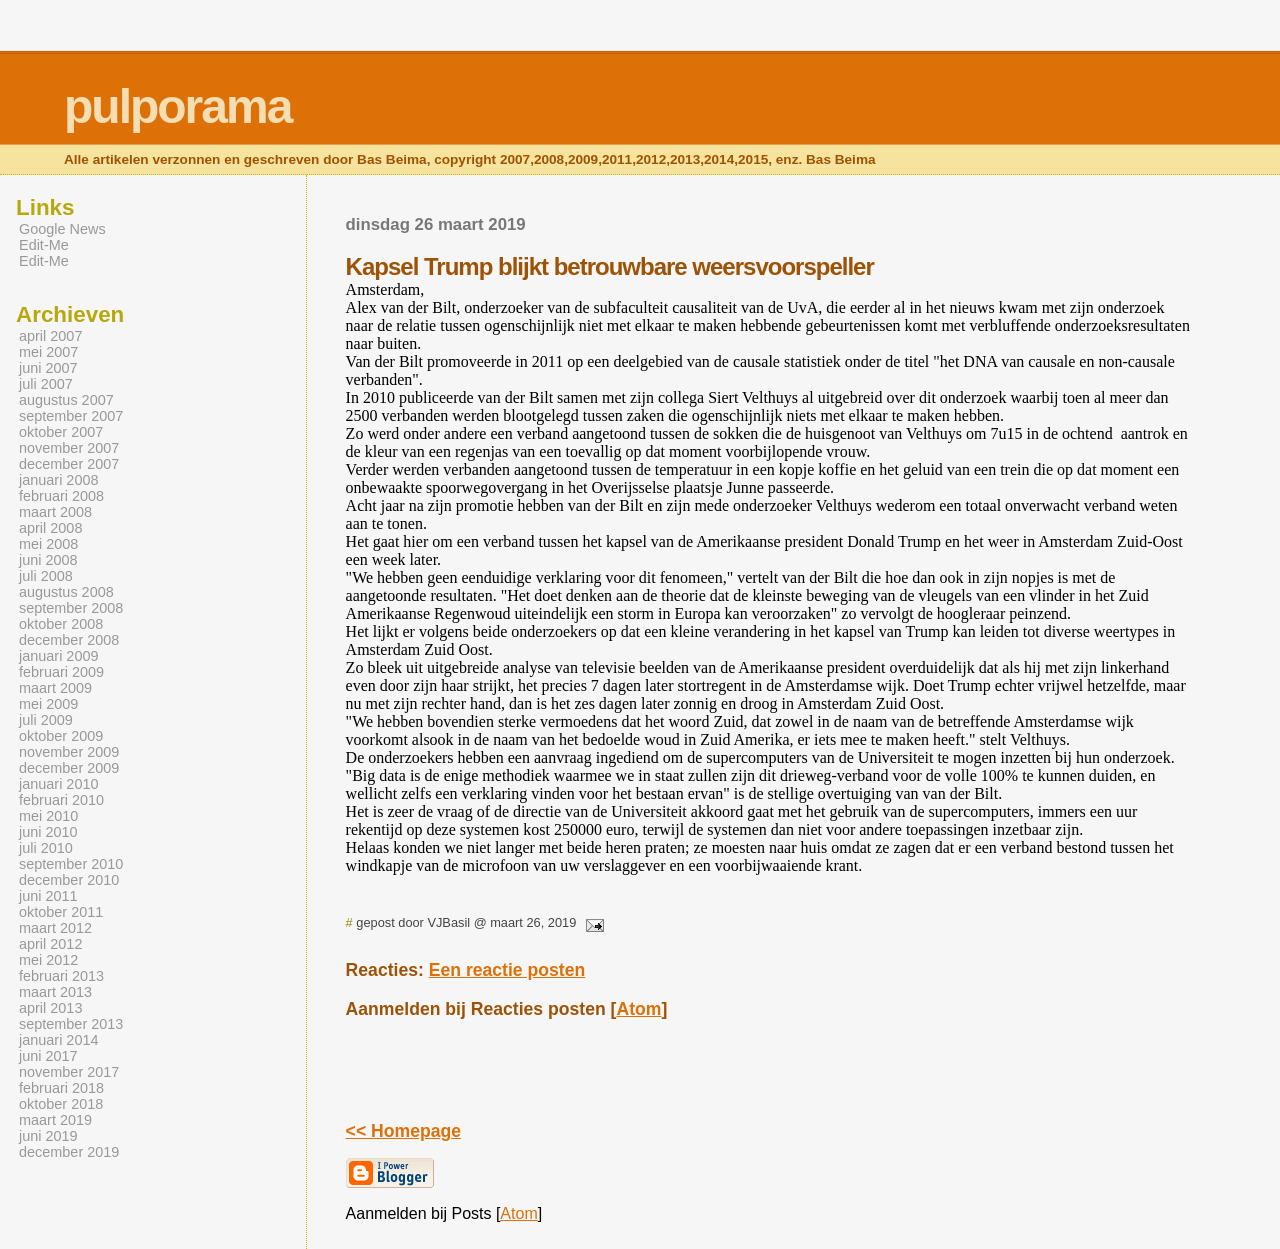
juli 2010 (46, 848)
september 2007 (71, 416)
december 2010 (69, 880)
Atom (638, 1009)
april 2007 (50, 336)
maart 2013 (55, 992)
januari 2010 (58, 784)
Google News (62, 229)
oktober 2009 (61, 736)
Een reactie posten (507, 970)
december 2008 (69, 640)
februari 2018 (61, 1088)
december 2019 (69, 1152)
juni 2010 (48, 832)
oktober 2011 (61, 912)
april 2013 (50, 1008)
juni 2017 (48, 1056)
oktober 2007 (61, 432)
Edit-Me (44, 245)
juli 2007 (46, 384)
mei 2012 (48, 960)
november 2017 (69, 1072)
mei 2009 (48, 704)
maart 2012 (55, 928)
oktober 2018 (61, 1104)
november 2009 (69, 752)
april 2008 (50, 528)
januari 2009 (58, 656)
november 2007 (69, 448)
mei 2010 (48, 816)
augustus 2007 (66, 400)
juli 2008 (46, 576)
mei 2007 (48, 352)
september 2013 (71, 1024)
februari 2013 (61, 976)
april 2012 (50, 944)
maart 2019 (55, 1120)
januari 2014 (58, 1040)
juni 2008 (48, 560)
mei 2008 (48, 544)
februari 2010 (61, 800)
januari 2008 (58, 480)
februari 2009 (61, 672)
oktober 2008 (61, 624)
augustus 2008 (66, 592)
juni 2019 (48, 1136)
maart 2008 (55, 512)
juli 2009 (46, 720)
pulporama (177, 106)
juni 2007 (48, 368)
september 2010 (71, 864)
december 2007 (69, 464)
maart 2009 (55, 688)
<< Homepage (403, 1131)
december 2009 (69, 768)
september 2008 (71, 608)
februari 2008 (61, 496)
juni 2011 (48, 896)
